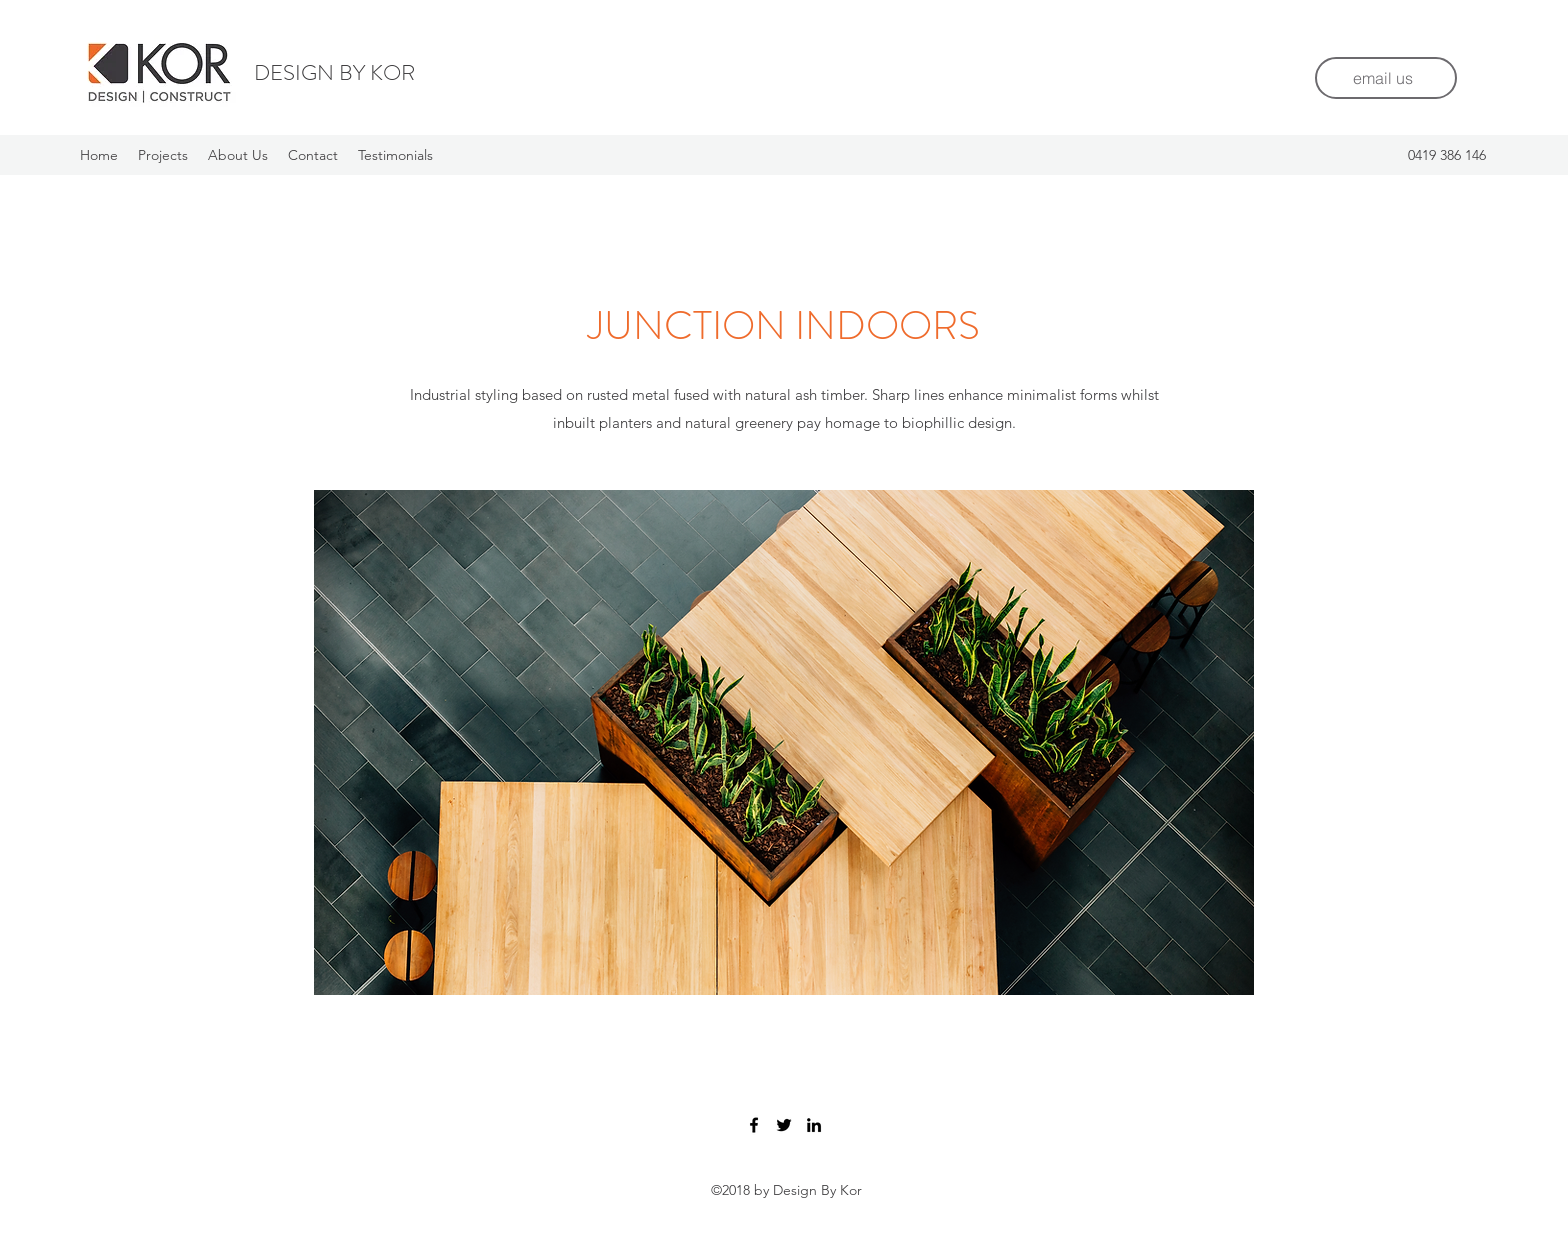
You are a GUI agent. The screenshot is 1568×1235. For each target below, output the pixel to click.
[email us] (1386, 78)
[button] (784, 742)
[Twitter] (784, 1125)
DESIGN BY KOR (334, 72)
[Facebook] (754, 1125)
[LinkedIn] (814, 1125)
